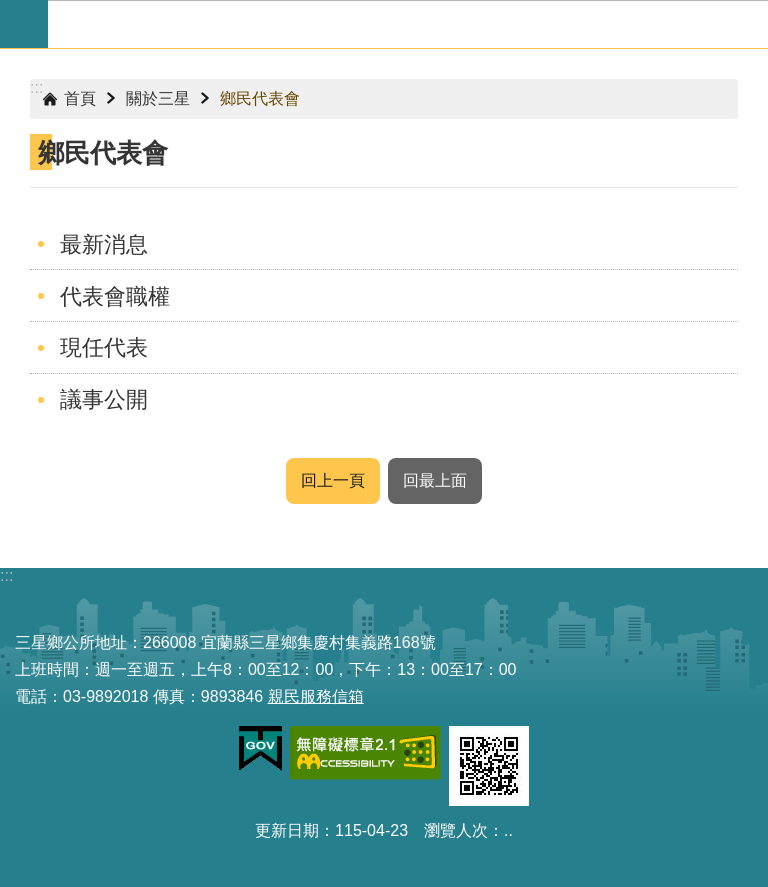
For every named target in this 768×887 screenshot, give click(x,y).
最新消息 (104, 244)
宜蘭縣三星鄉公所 (408, 24)
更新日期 (287, 830)
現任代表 (104, 347)
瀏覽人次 (456, 830)
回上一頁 (333, 480)
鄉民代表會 (260, 98)
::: (36, 87)
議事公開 (104, 399)
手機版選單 (24, 24)
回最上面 (435, 480)
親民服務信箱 (316, 696)
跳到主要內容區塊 (10, 10)
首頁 (80, 98)
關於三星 (158, 98)
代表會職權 (115, 296)
